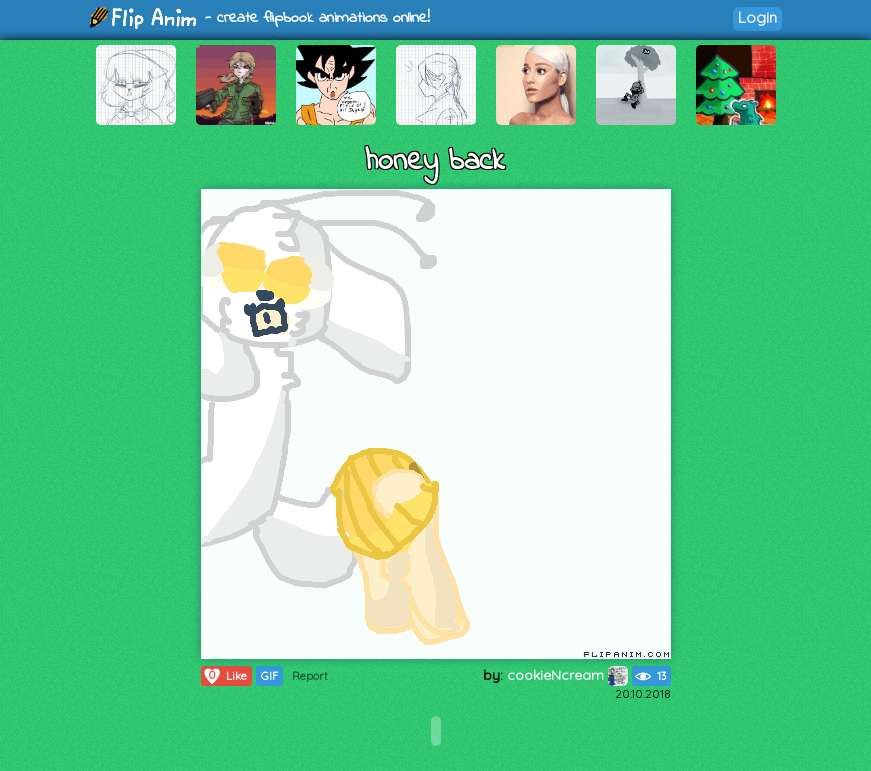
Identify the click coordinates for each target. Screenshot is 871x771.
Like (224, 676)
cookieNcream (567, 675)
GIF (269, 676)
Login (757, 17)
